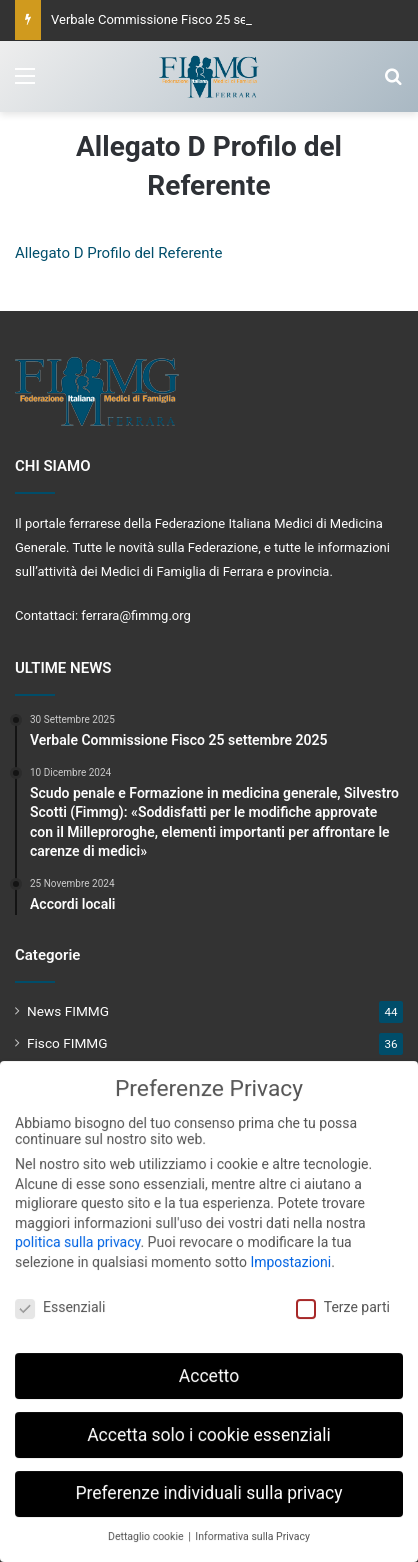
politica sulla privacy (77, 1234)
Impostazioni (290, 1254)
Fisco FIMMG (67, 1043)
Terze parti (343, 1299)
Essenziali (60, 1299)
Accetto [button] (209, 1367)
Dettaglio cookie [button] (147, 1528)
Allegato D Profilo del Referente (118, 253)
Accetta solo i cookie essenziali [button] (209, 1426)
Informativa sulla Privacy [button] (252, 1528)
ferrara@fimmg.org (136, 615)
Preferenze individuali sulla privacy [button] (208, 1485)
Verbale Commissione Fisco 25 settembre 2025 (188, 19)
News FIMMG (68, 1011)
